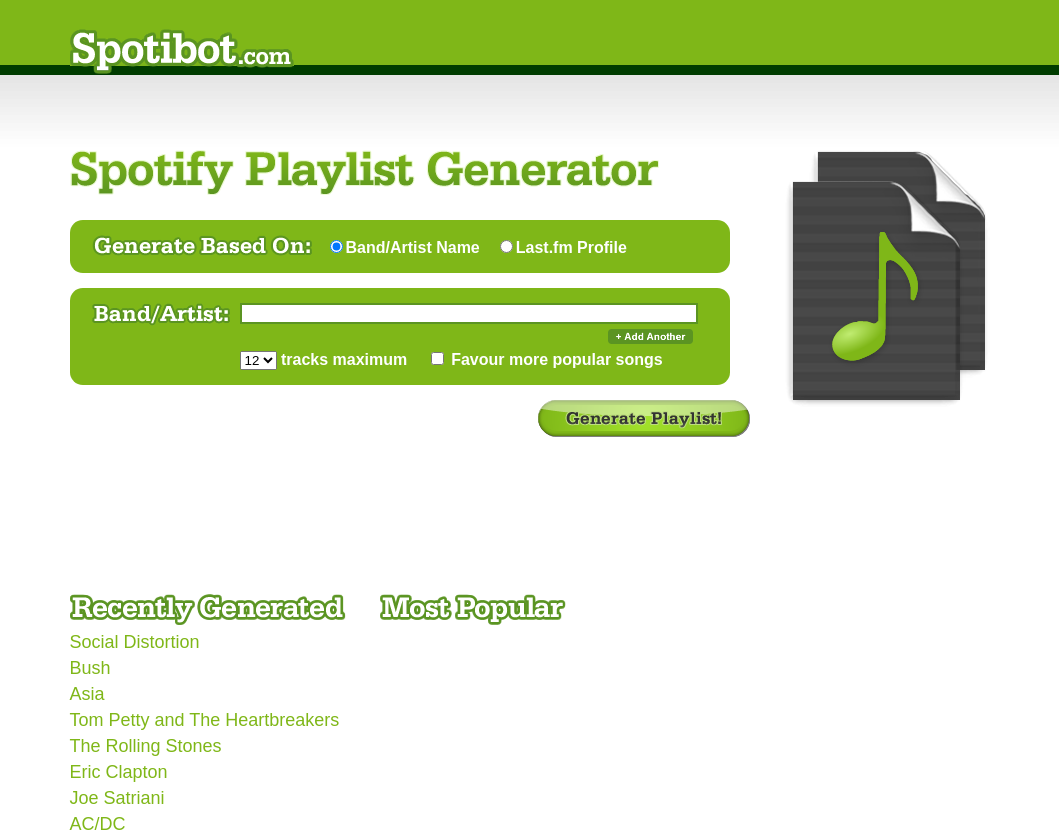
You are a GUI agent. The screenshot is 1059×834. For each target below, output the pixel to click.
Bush (90, 668)
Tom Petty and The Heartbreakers (205, 720)
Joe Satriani (117, 798)
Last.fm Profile (571, 247)
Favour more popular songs (555, 359)
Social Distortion (135, 642)
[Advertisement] (434, 526)
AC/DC (98, 824)
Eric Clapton (119, 772)
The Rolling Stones (146, 746)
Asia (87, 694)
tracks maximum (342, 359)
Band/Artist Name (413, 247)
